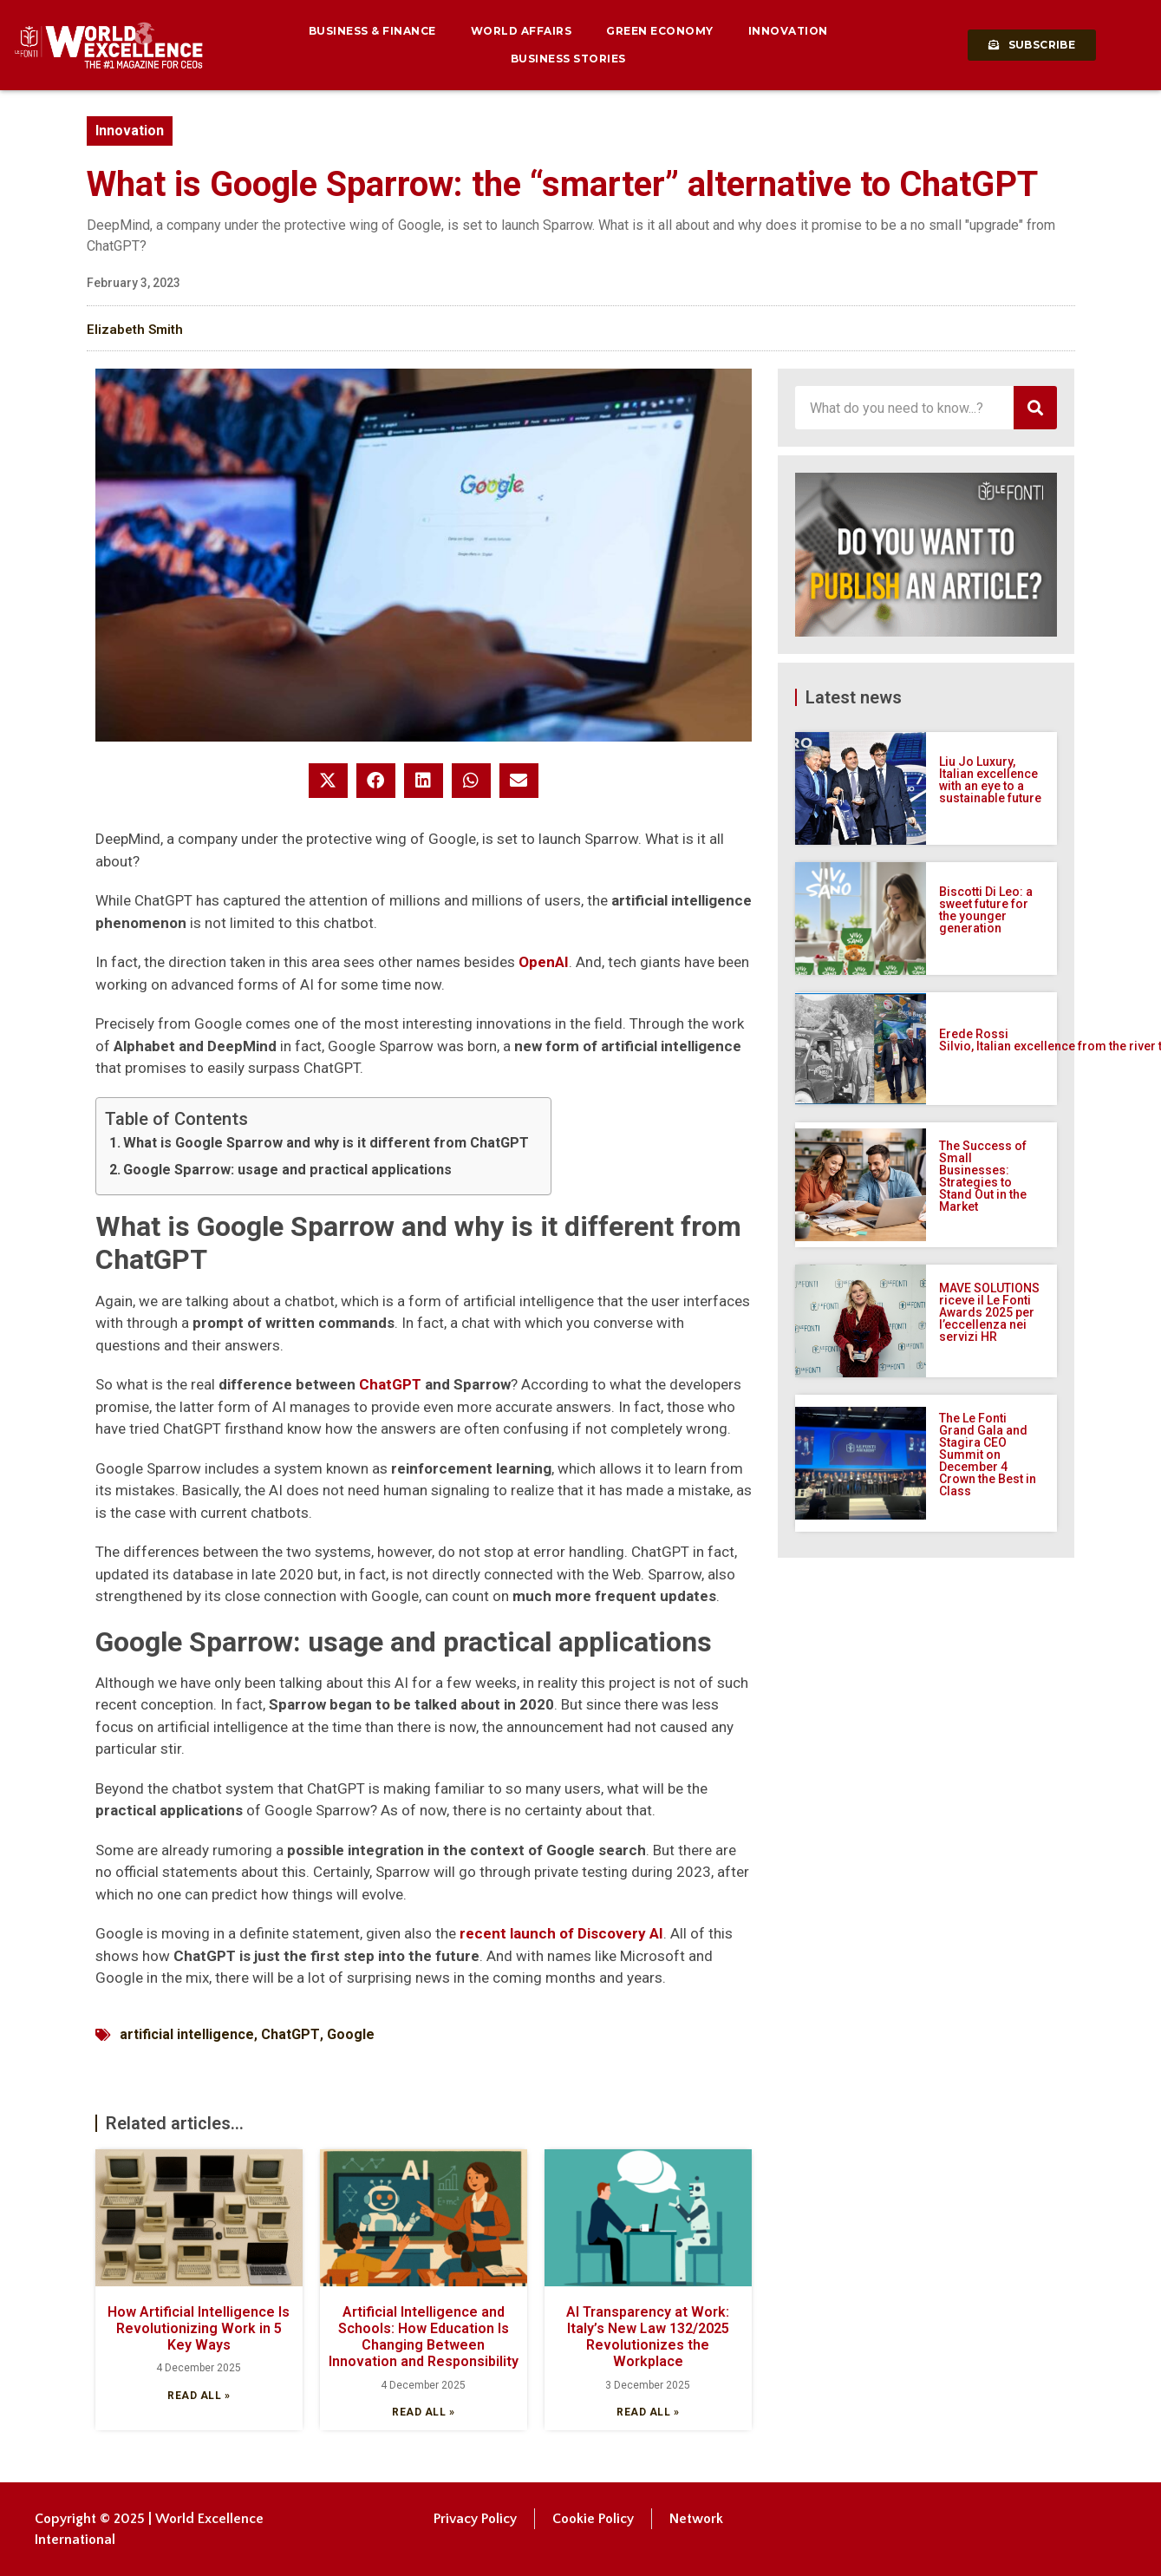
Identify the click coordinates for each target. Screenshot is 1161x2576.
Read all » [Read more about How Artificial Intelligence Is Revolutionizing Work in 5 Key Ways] (198, 2396)
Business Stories (568, 58)
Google (351, 2034)
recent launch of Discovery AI (561, 1933)
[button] (328, 780)
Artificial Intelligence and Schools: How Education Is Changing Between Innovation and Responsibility (424, 2337)
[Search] (1035, 407)
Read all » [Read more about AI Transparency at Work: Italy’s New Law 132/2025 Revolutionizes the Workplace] (647, 2412)
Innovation (788, 30)
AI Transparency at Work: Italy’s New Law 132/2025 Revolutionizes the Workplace (647, 2337)
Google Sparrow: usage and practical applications (287, 1169)
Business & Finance (372, 30)
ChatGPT (390, 1384)
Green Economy (660, 30)
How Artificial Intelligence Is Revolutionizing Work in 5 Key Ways (199, 2328)
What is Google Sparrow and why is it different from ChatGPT (326, 1142)
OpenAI (544, 962)
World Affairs (521, 30)
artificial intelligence (187, 2034)
